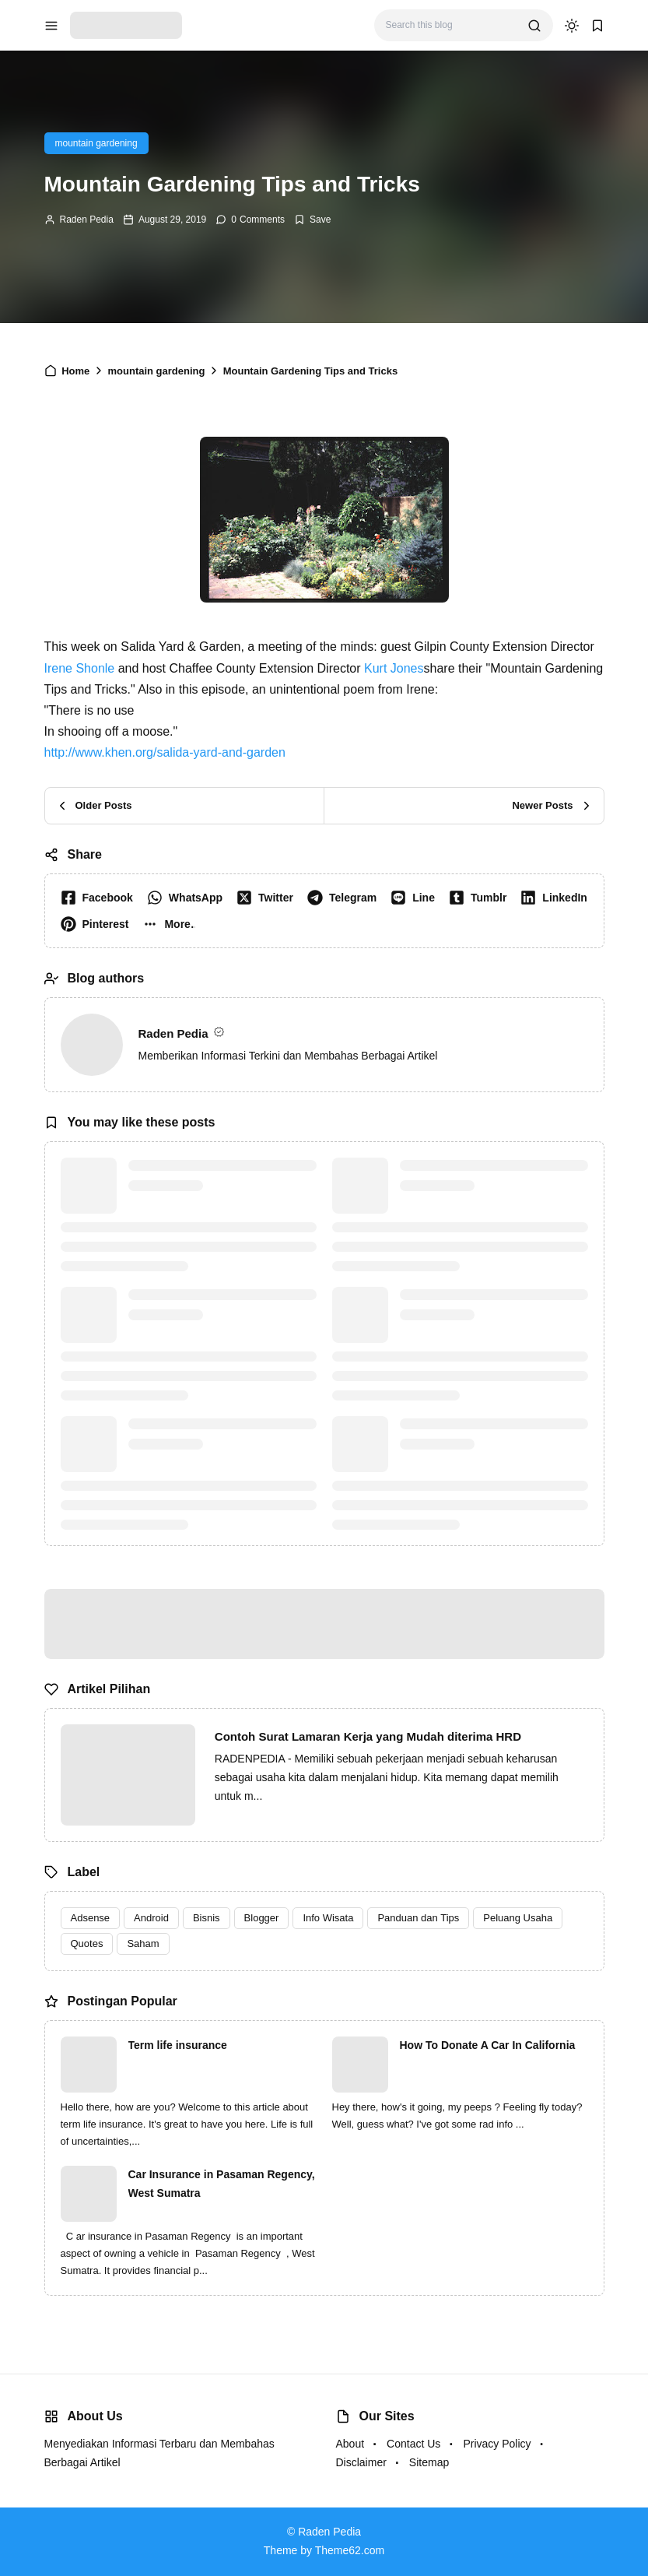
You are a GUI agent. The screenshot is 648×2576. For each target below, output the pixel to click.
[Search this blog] (451, 25)
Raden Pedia (87, 219)
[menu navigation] (51, 26)
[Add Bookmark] (312, 219)
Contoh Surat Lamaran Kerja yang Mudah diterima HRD (368, 1736)
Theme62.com (349, 2550)
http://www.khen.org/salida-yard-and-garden (164, 752)
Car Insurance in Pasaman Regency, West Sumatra (221, 2183)
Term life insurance (177, 2045)
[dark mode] (572, 26)
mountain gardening (96, 143)
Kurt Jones (393, 668)
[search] (534, 26)
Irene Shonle (79, 668)
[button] (171, 924)
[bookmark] (597, 26)
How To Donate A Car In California (488, 2045)
